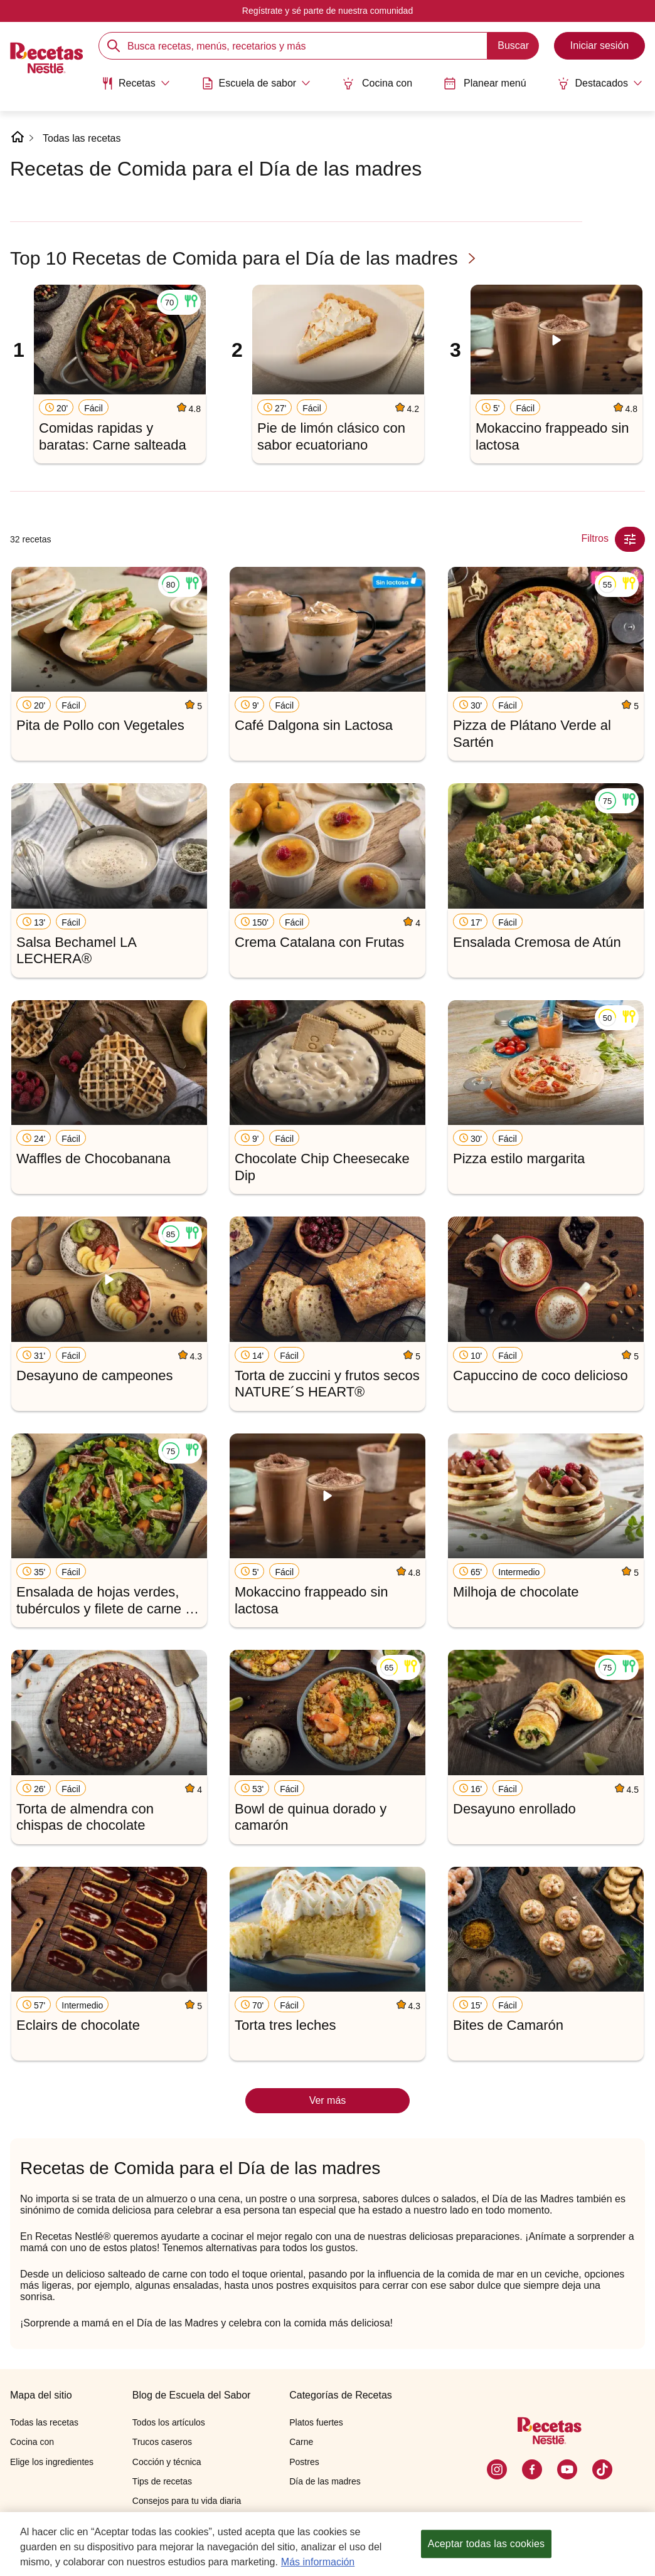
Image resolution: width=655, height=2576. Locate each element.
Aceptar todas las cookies (486, 2543)
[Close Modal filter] (630, 539)
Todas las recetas (82, 138)
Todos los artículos (168, 2422)
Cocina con (377, 83)
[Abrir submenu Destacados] (599, 83)
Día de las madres (325, 2481)
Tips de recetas (162, 2481)
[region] (327, 2544)
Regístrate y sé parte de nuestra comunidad (327, 11)
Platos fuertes (316, 2422)
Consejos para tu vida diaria (187, 2501)
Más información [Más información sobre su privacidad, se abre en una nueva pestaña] (317, 2562)
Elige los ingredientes (51, 2462)
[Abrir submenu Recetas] (135, 83)
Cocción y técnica (166, 2462)
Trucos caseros (162, 2442)
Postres (304, 2462)
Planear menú (485, 83)
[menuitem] (136, 88)
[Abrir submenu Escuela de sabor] (256, 83)
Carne (301, 2442)
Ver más (327, 2100)
